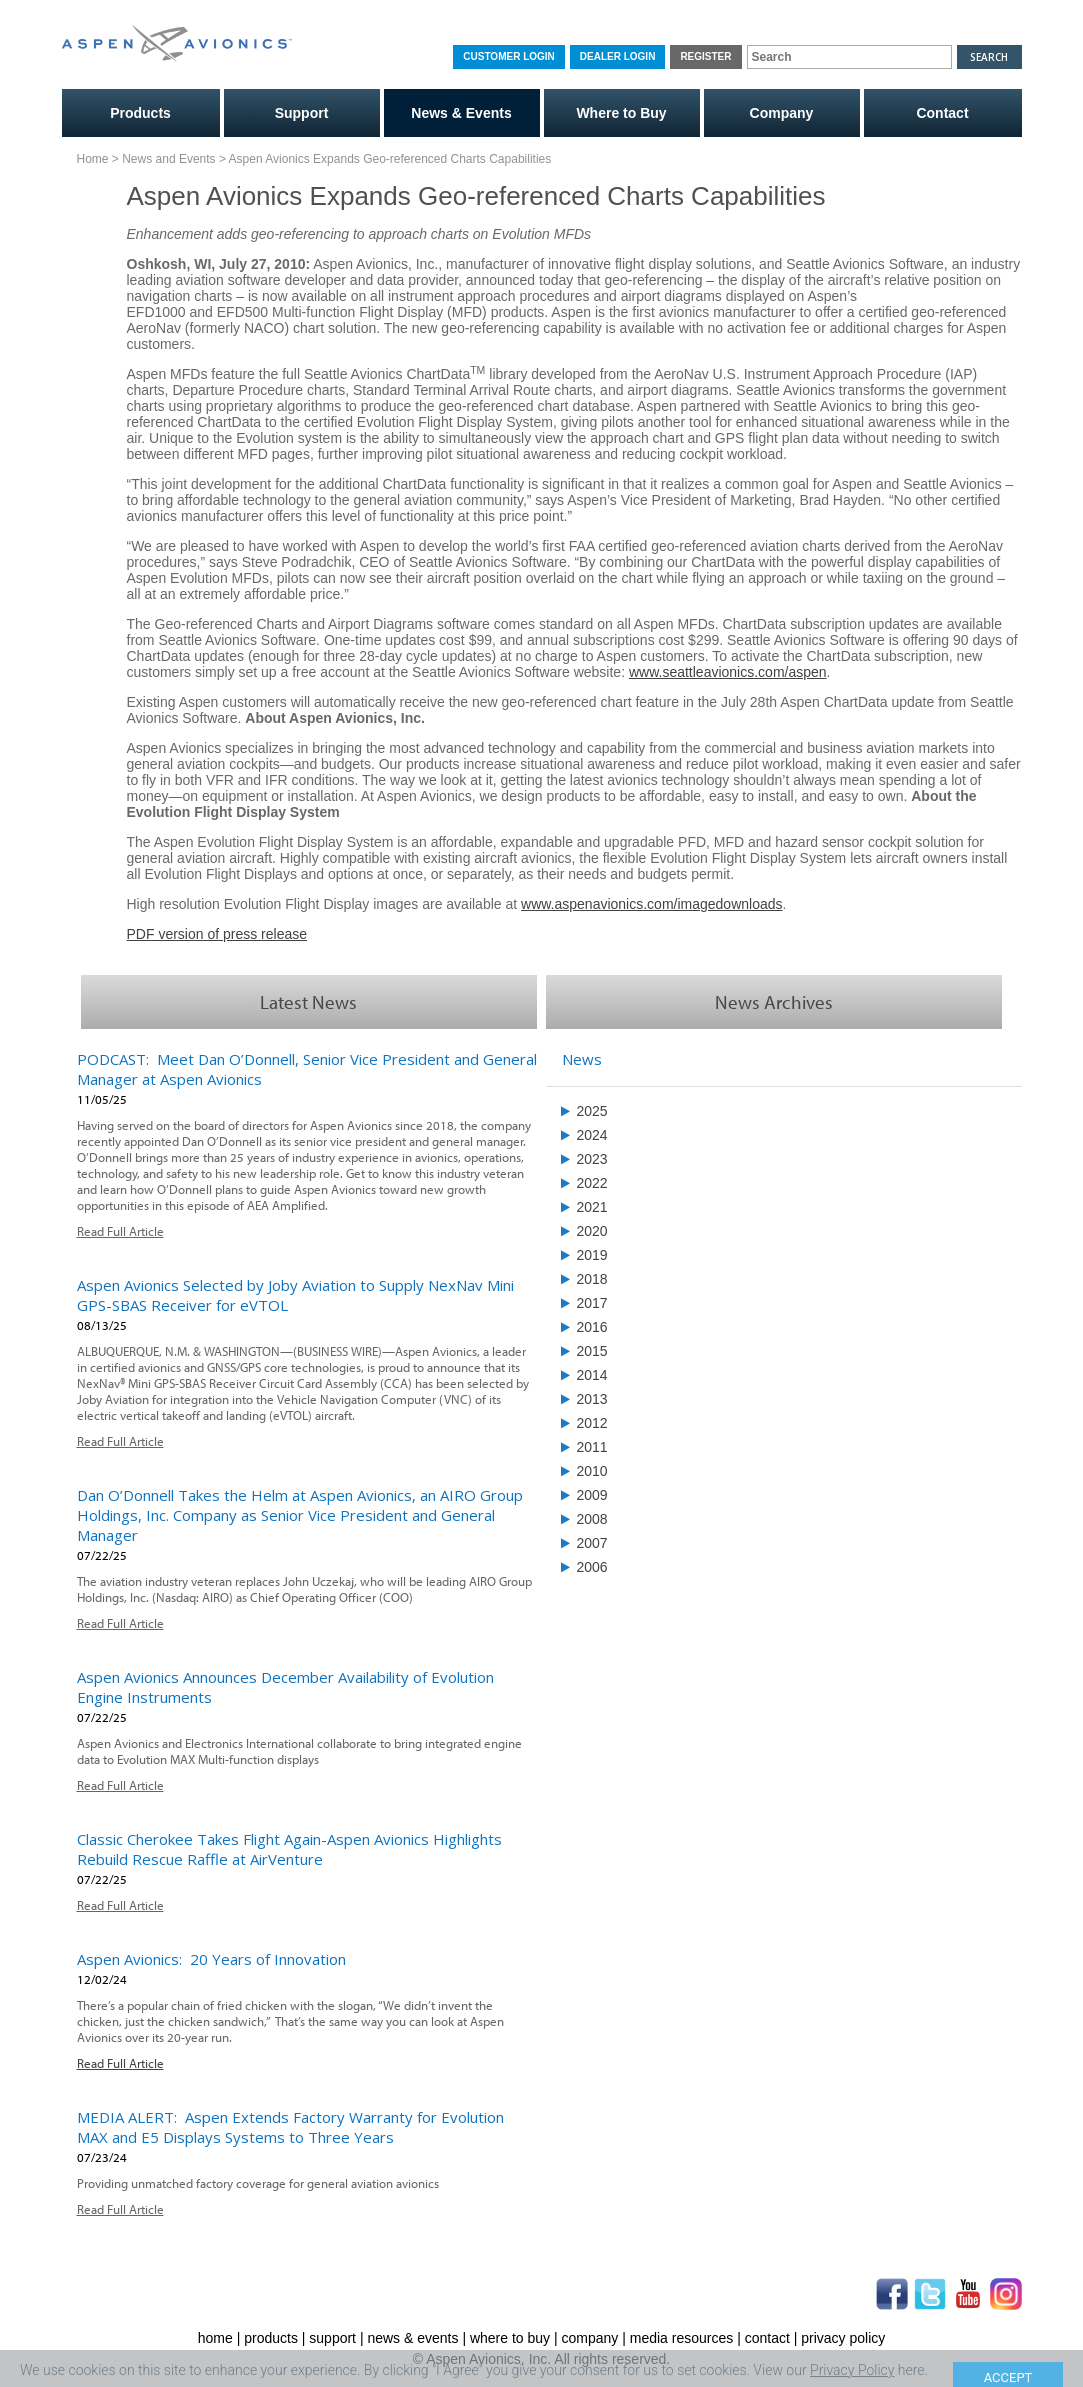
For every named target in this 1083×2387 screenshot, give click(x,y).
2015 (592, 1351)
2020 (592, 1231)
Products (140, 113)
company (590, 2338)
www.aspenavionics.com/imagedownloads (651, 904)
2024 (592, 1135)
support (332, 2338)
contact (767, 2338)
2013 (592, 1399)
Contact (942, 113)
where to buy (510, 2338)
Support (302, 113)
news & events (412, 2338)
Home (93, 159)
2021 (592, 1207)
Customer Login (508, 56)
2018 (592, 1279)
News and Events (168, 159)
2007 (592, 1543)
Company (782, 113)
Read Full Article (120, 1231)
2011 (592, 1447)
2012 (592, 1423)
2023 (592, 1159)
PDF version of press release (217, 934)
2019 (592, 1255)
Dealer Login (618, 56)
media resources (682, 2338)
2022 (592, 1183)
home (215, 2338)
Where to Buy (621, 113)
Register (705, 56)
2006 (592, 1567)
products (271, 2338)
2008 (592, 1519)
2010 (592, 1471)
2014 (592, 1375)
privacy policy (843, 2338)
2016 (592, 1327)
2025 (592, 1111)
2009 (592, 1495)
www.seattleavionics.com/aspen (728, 672)
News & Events (461, 113)
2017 (592, 1303)
